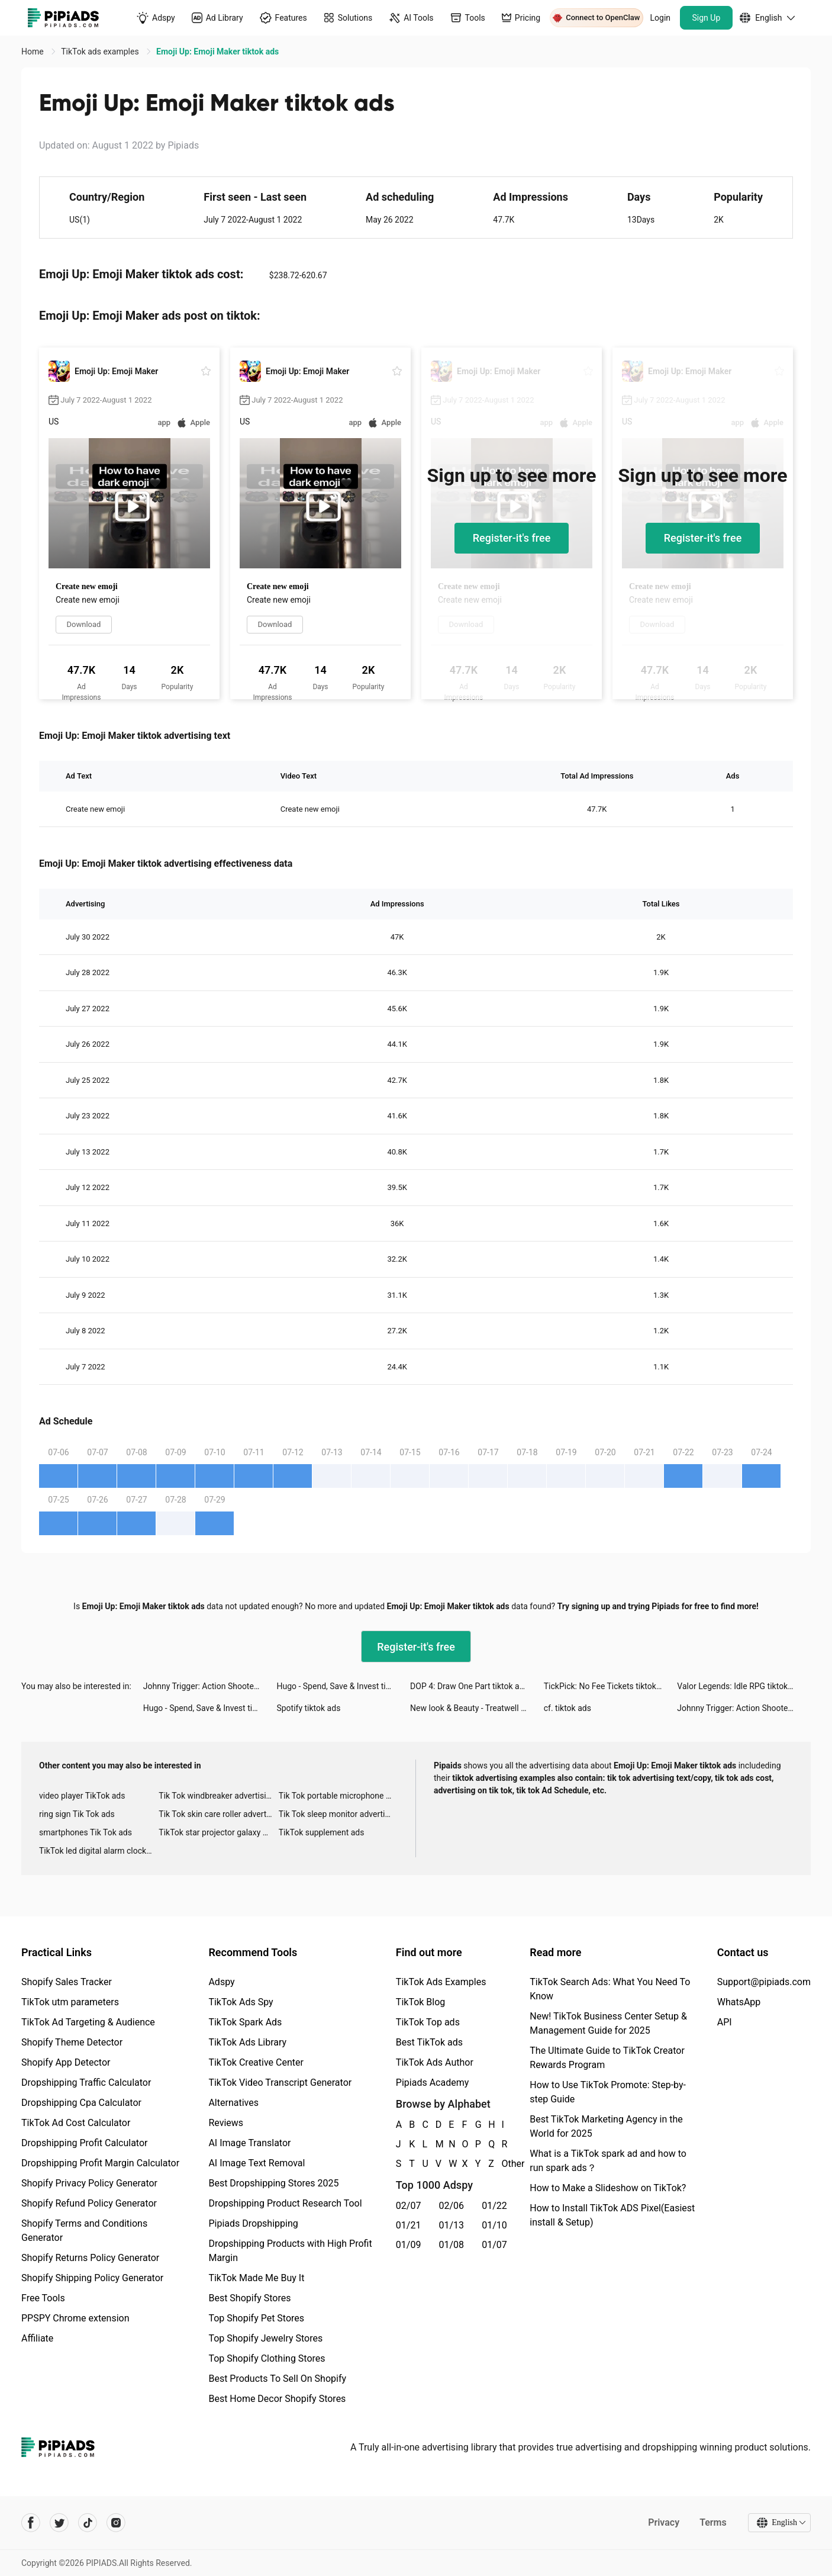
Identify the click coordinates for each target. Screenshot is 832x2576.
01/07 (494, 2244)
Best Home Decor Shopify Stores (277, 2398)
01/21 (408, 2225)
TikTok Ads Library (247, 2042)
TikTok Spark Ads (245, 2022)
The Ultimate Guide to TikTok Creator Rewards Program (607, 2057)
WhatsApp (739, 2002)
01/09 (408, 2244)
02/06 (452, 2205)
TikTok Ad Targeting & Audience (88, 2022)
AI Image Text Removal (256, 2163)
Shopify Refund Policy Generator (89, 2203)
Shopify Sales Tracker (66, 1982)
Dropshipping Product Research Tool (285, 2203)
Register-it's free (512, 538)
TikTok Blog (421, 2002)
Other (502, 2163)
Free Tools (43, 2298)
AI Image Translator (249, 2143)
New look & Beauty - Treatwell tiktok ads (477, 1708)
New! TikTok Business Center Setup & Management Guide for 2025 (608, 2023)
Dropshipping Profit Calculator (84, 2143)
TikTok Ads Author (434, 2062)
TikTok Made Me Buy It (256, 2278)
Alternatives (233, 2102)
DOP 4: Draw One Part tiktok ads (469, 1686)
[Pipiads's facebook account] (30, 2522)
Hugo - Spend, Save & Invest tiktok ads (343, 1686)
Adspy (221, 1982)
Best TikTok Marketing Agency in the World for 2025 (606, 2126)
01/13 (452, 2225)
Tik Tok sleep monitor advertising (338, 1814)
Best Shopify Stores (249, 2298)
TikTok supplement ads (322, 1832)
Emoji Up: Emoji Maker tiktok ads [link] (217, 51)
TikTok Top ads (428, 2022)
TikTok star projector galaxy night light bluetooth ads (218, 1832)
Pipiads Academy (432, 2082)
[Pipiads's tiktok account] (87, 2522)
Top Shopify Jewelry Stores (265, 2338)
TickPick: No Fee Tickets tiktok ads (608, 1686)
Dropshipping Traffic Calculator (86, 2082)
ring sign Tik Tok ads (77, 1814)
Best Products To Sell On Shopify (277, 2378)
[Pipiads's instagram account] (116, 2522)
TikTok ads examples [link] (101, 51)
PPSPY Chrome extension (75, 2318)
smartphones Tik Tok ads (85, 1832)
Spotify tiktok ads (308, 1708)
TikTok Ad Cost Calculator (75, 2122)
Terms (713, 2522)
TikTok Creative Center (256, 2062)
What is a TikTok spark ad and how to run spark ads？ (608, 2160)
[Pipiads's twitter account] (59, 2522)
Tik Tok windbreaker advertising (217, 1795)
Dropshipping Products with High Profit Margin (290, 2250)
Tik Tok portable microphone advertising (338, 1795)
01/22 (494, 2205)
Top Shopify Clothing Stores (266, 2358)
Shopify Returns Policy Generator (90, 2257)
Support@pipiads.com (764, 1982)
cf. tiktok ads (567, 1708)
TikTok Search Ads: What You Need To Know (610, 1989)
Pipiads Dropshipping (253, 2223)
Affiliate (37, 2338)
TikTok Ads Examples (441, 1982)
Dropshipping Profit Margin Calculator (100, 2163)
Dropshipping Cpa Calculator (81, 2102)
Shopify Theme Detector (71, 2042)
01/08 (452, 2244)
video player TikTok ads (82, 1795)
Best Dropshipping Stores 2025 (273, 2183)
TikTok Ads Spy (240, 2002)
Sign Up (706, 17)
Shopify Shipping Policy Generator (92, 2278)
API (724, 2022)
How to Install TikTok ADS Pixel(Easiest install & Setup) (612, 2215)
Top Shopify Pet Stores (256, 2318)
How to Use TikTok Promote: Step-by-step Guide (608, 2092)
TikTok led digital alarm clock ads (99, 1850)
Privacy (663, 2522)
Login (660, 17)
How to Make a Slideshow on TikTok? (608, 2188)
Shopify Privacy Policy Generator (89, 2183)
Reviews (225, 2122)
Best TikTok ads (429, 2042)
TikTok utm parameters (70, 2002)
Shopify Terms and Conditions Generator (84, 2230)
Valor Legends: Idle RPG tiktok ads (740, 1686)
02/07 (408, 2205)
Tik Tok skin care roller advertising (218, 1814)
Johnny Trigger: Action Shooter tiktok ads (210, 1686)
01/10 (494, 2225)
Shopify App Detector (66, 2062)
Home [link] (33, 51)
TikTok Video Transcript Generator (279, 2082)
